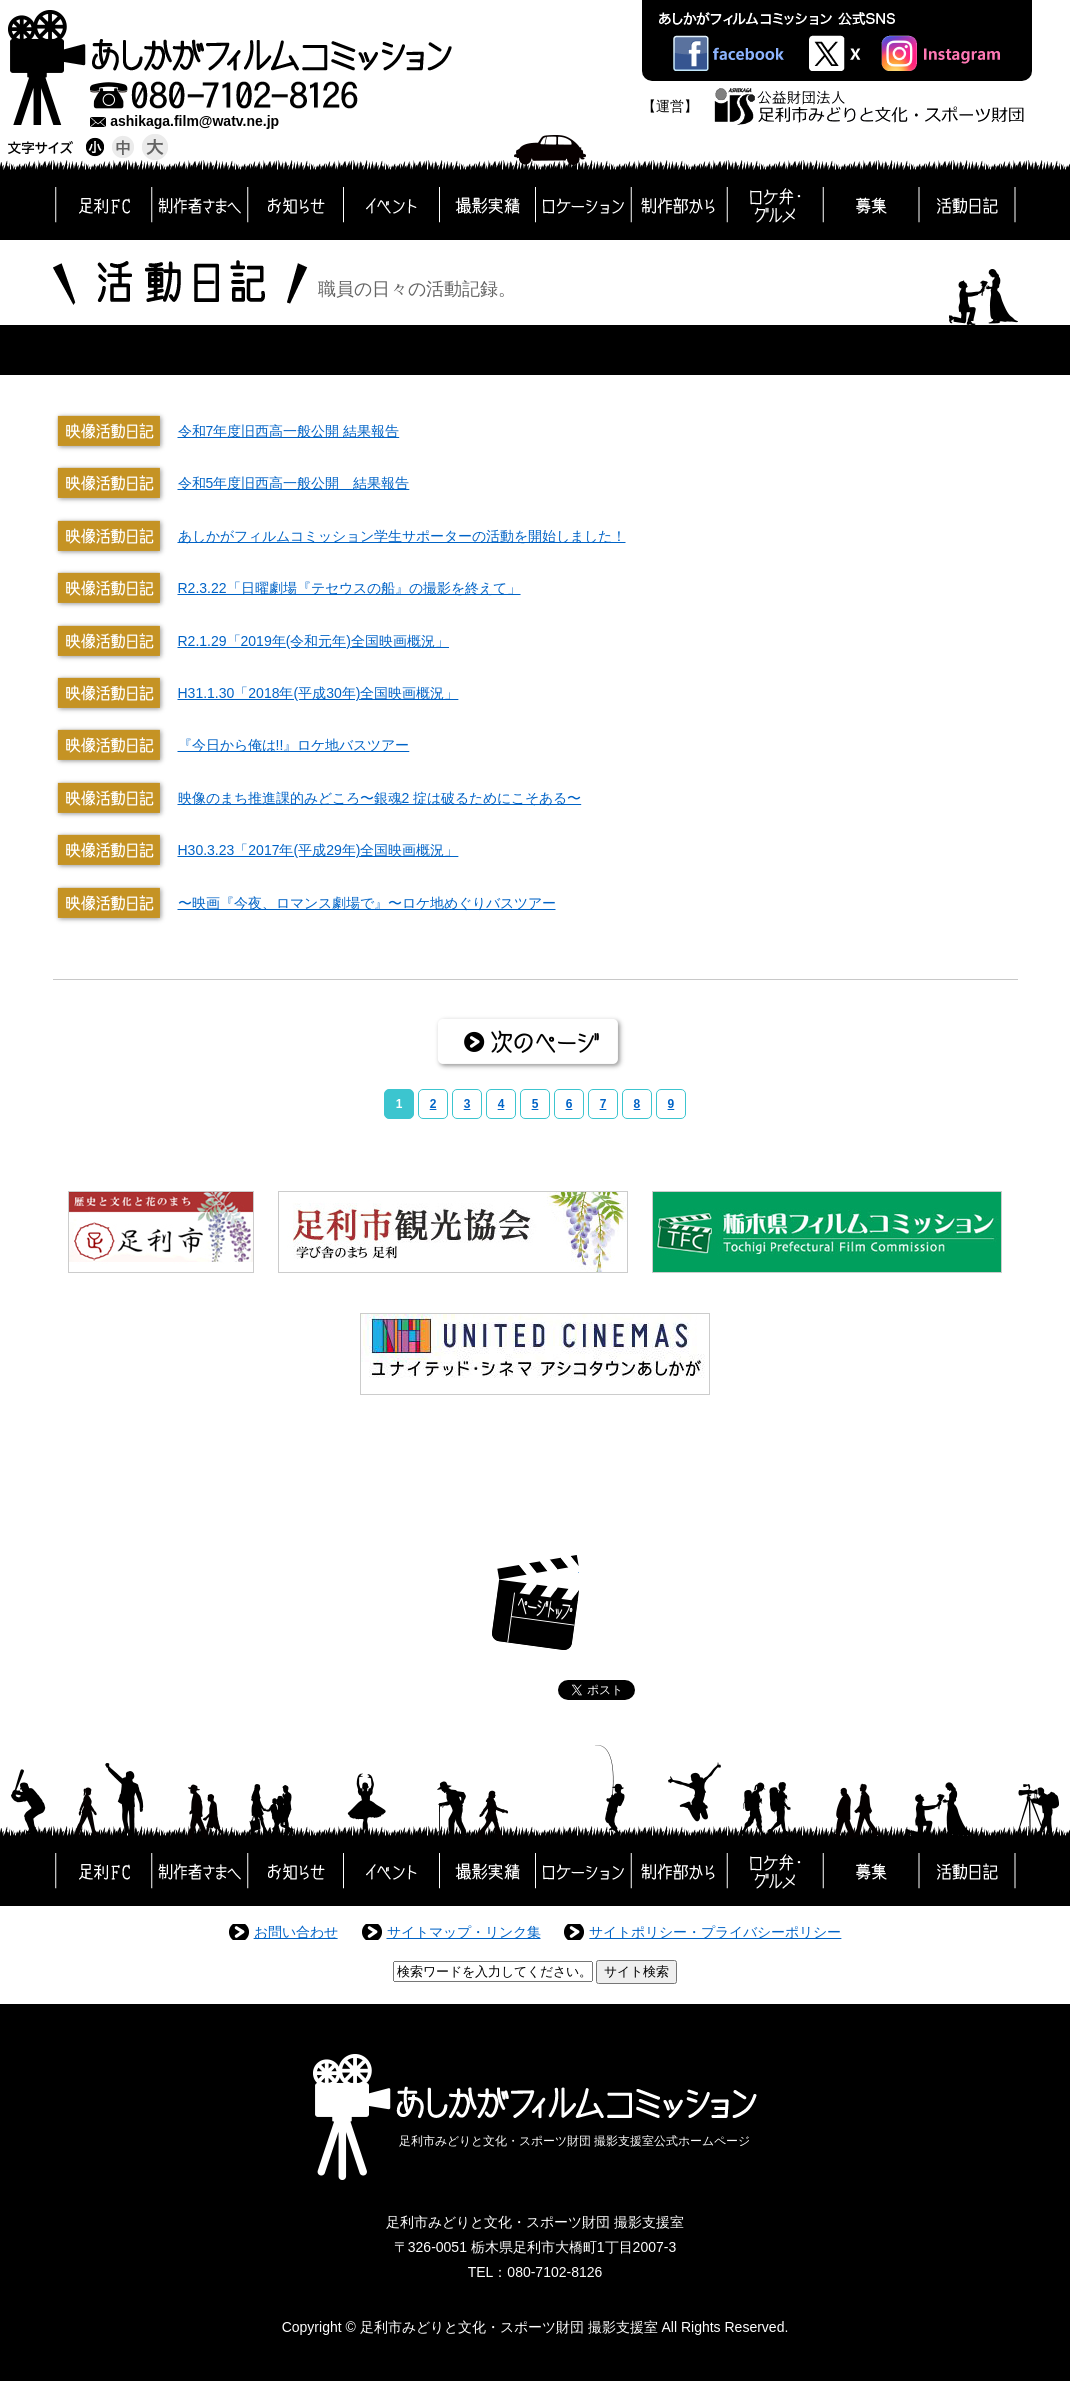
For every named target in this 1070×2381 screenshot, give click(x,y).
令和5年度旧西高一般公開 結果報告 (294, 483)
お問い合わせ (296, 1932)
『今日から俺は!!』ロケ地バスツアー (294, 745)
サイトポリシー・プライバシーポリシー (715, 1932)
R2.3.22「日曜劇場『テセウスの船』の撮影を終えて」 (349, 588)
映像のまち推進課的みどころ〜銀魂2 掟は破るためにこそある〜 (380, 798)
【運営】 (670, 106)
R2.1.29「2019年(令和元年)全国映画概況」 (314, 641)
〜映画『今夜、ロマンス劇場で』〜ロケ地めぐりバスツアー (367, 903)
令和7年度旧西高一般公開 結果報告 (289, 431)
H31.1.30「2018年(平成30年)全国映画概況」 (318, 693)
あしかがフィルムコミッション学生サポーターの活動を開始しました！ (402, 536)
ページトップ (535, 1602)
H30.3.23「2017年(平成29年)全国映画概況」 (318, 850)
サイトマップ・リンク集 (464, 1932)
